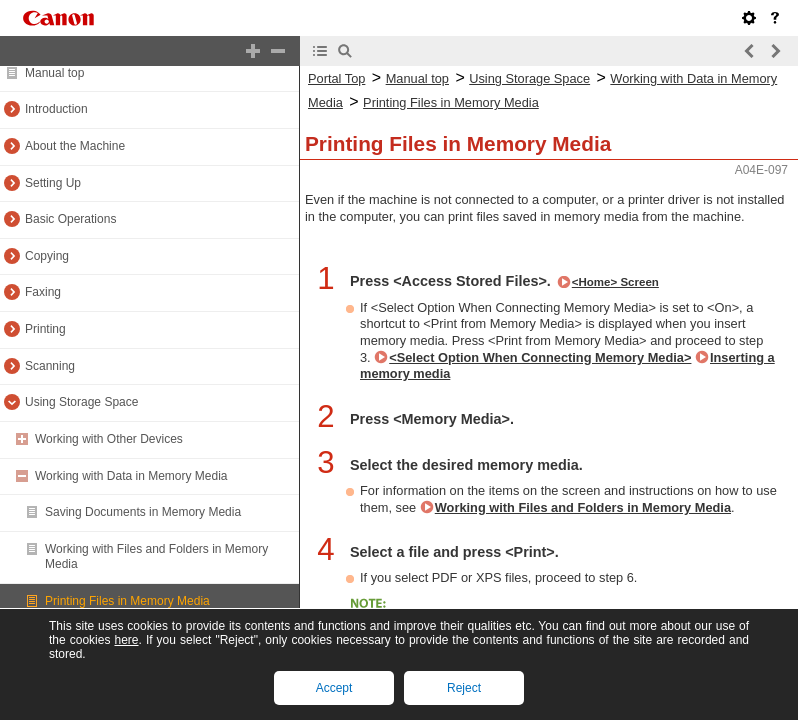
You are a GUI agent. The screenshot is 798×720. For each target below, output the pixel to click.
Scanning (50, 366)
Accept (334, 688)
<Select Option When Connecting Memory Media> (540, 357)
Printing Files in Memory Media (127, 601)
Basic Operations (70, 219)
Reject (464, 688)
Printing (45, 329)
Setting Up (53, 183)
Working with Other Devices (109, 439)
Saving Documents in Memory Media (143, 512)
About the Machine (75, 146)
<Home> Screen (615, 282)
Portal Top (336, 78)
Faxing (43, 292)
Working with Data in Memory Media (131, 476)
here (126, 640)
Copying (47, 256)
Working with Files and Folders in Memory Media (583, 507)
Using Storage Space (81, 402)
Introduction (56, 109)
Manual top (54, 73)
